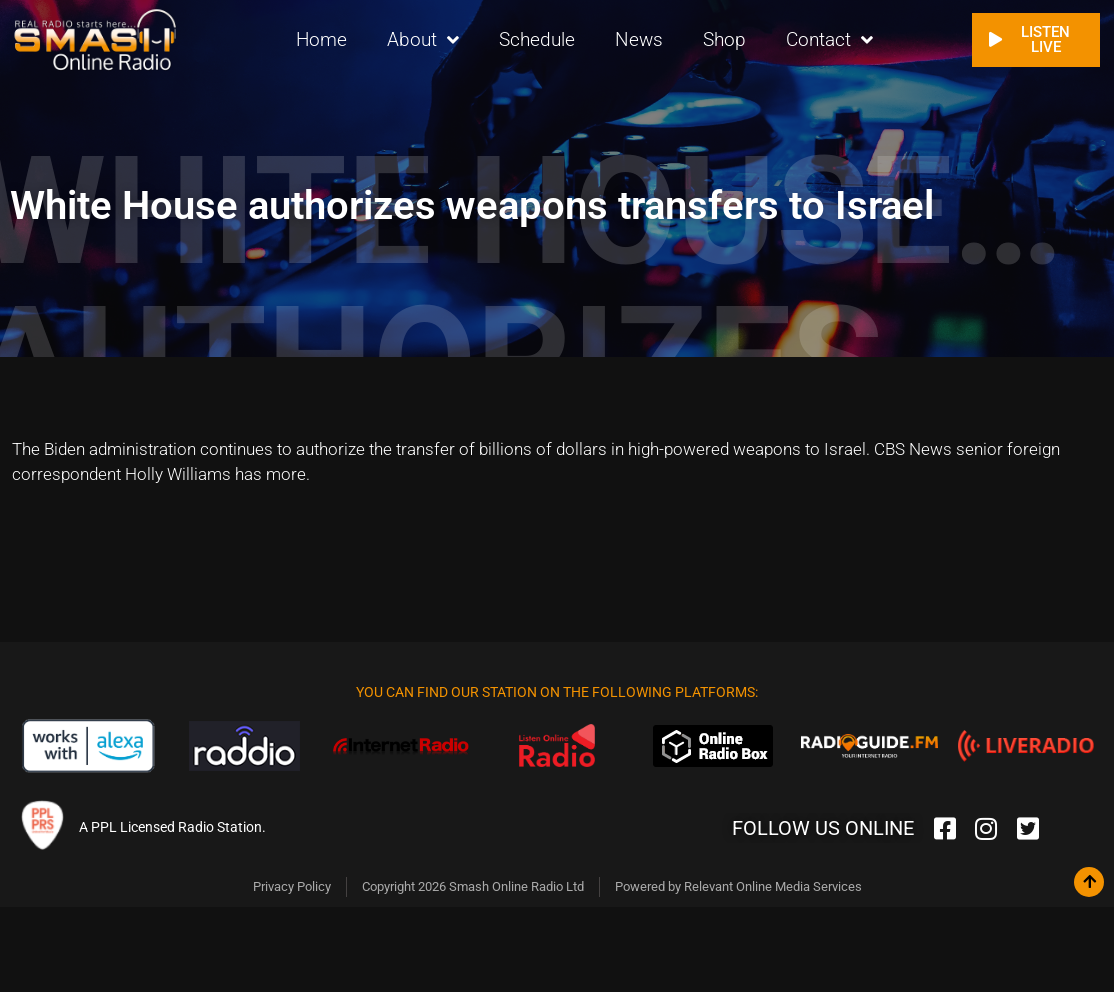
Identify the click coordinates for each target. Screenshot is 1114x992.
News (639, 39)
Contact (829, 40)
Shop (724, 39)
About (423, 40)
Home (321, 39)
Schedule (537, 39)
